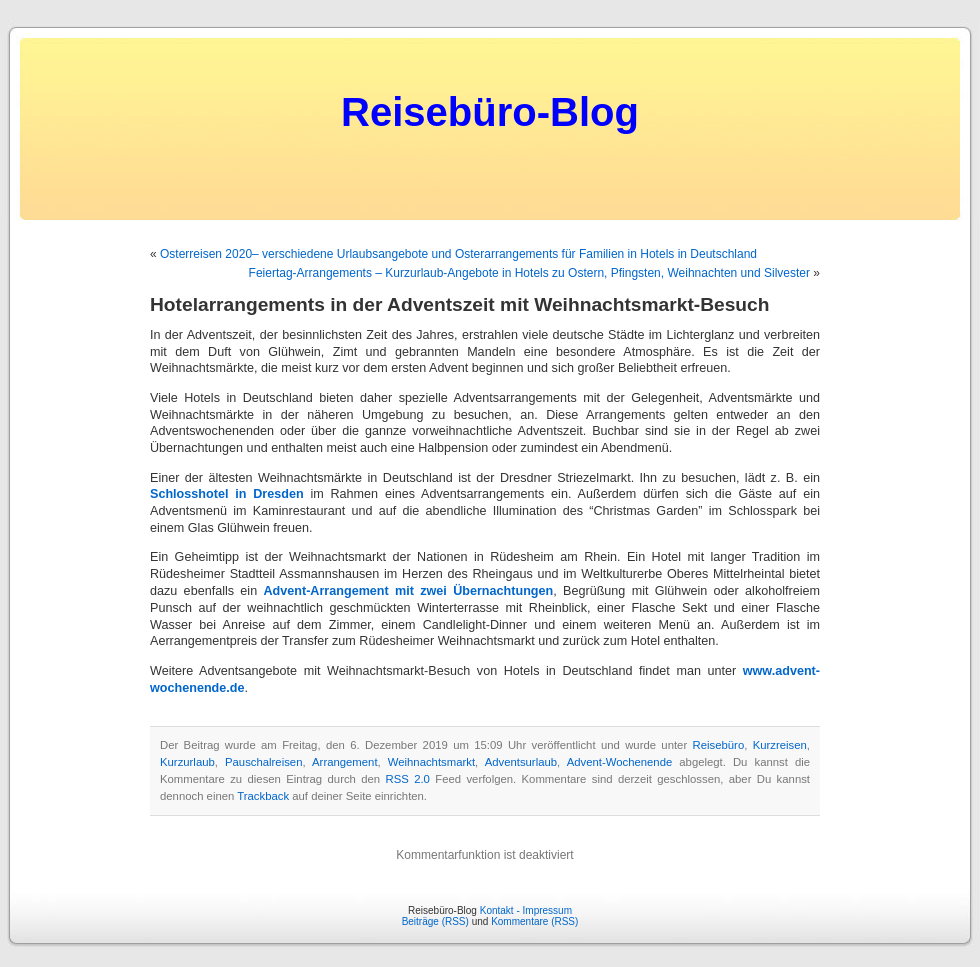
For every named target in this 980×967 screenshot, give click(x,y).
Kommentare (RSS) (534, 921)
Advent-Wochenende (620, 762)
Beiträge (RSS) (435, 921)
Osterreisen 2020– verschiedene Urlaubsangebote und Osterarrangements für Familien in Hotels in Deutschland (458, 254)
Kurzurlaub (187, 762)
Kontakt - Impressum (526, 910)
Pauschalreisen (263, 762)
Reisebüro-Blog (490, 112)
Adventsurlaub (521, 762)
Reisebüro (719, 745)
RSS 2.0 (408, 779)
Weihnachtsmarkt (431, 762)
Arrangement (345, 762)
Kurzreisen (780, 745)
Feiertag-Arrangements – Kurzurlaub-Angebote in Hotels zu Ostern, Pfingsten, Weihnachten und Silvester (529, 273)
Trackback (263, 796)
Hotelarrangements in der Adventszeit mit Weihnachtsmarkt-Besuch (459, 304)
